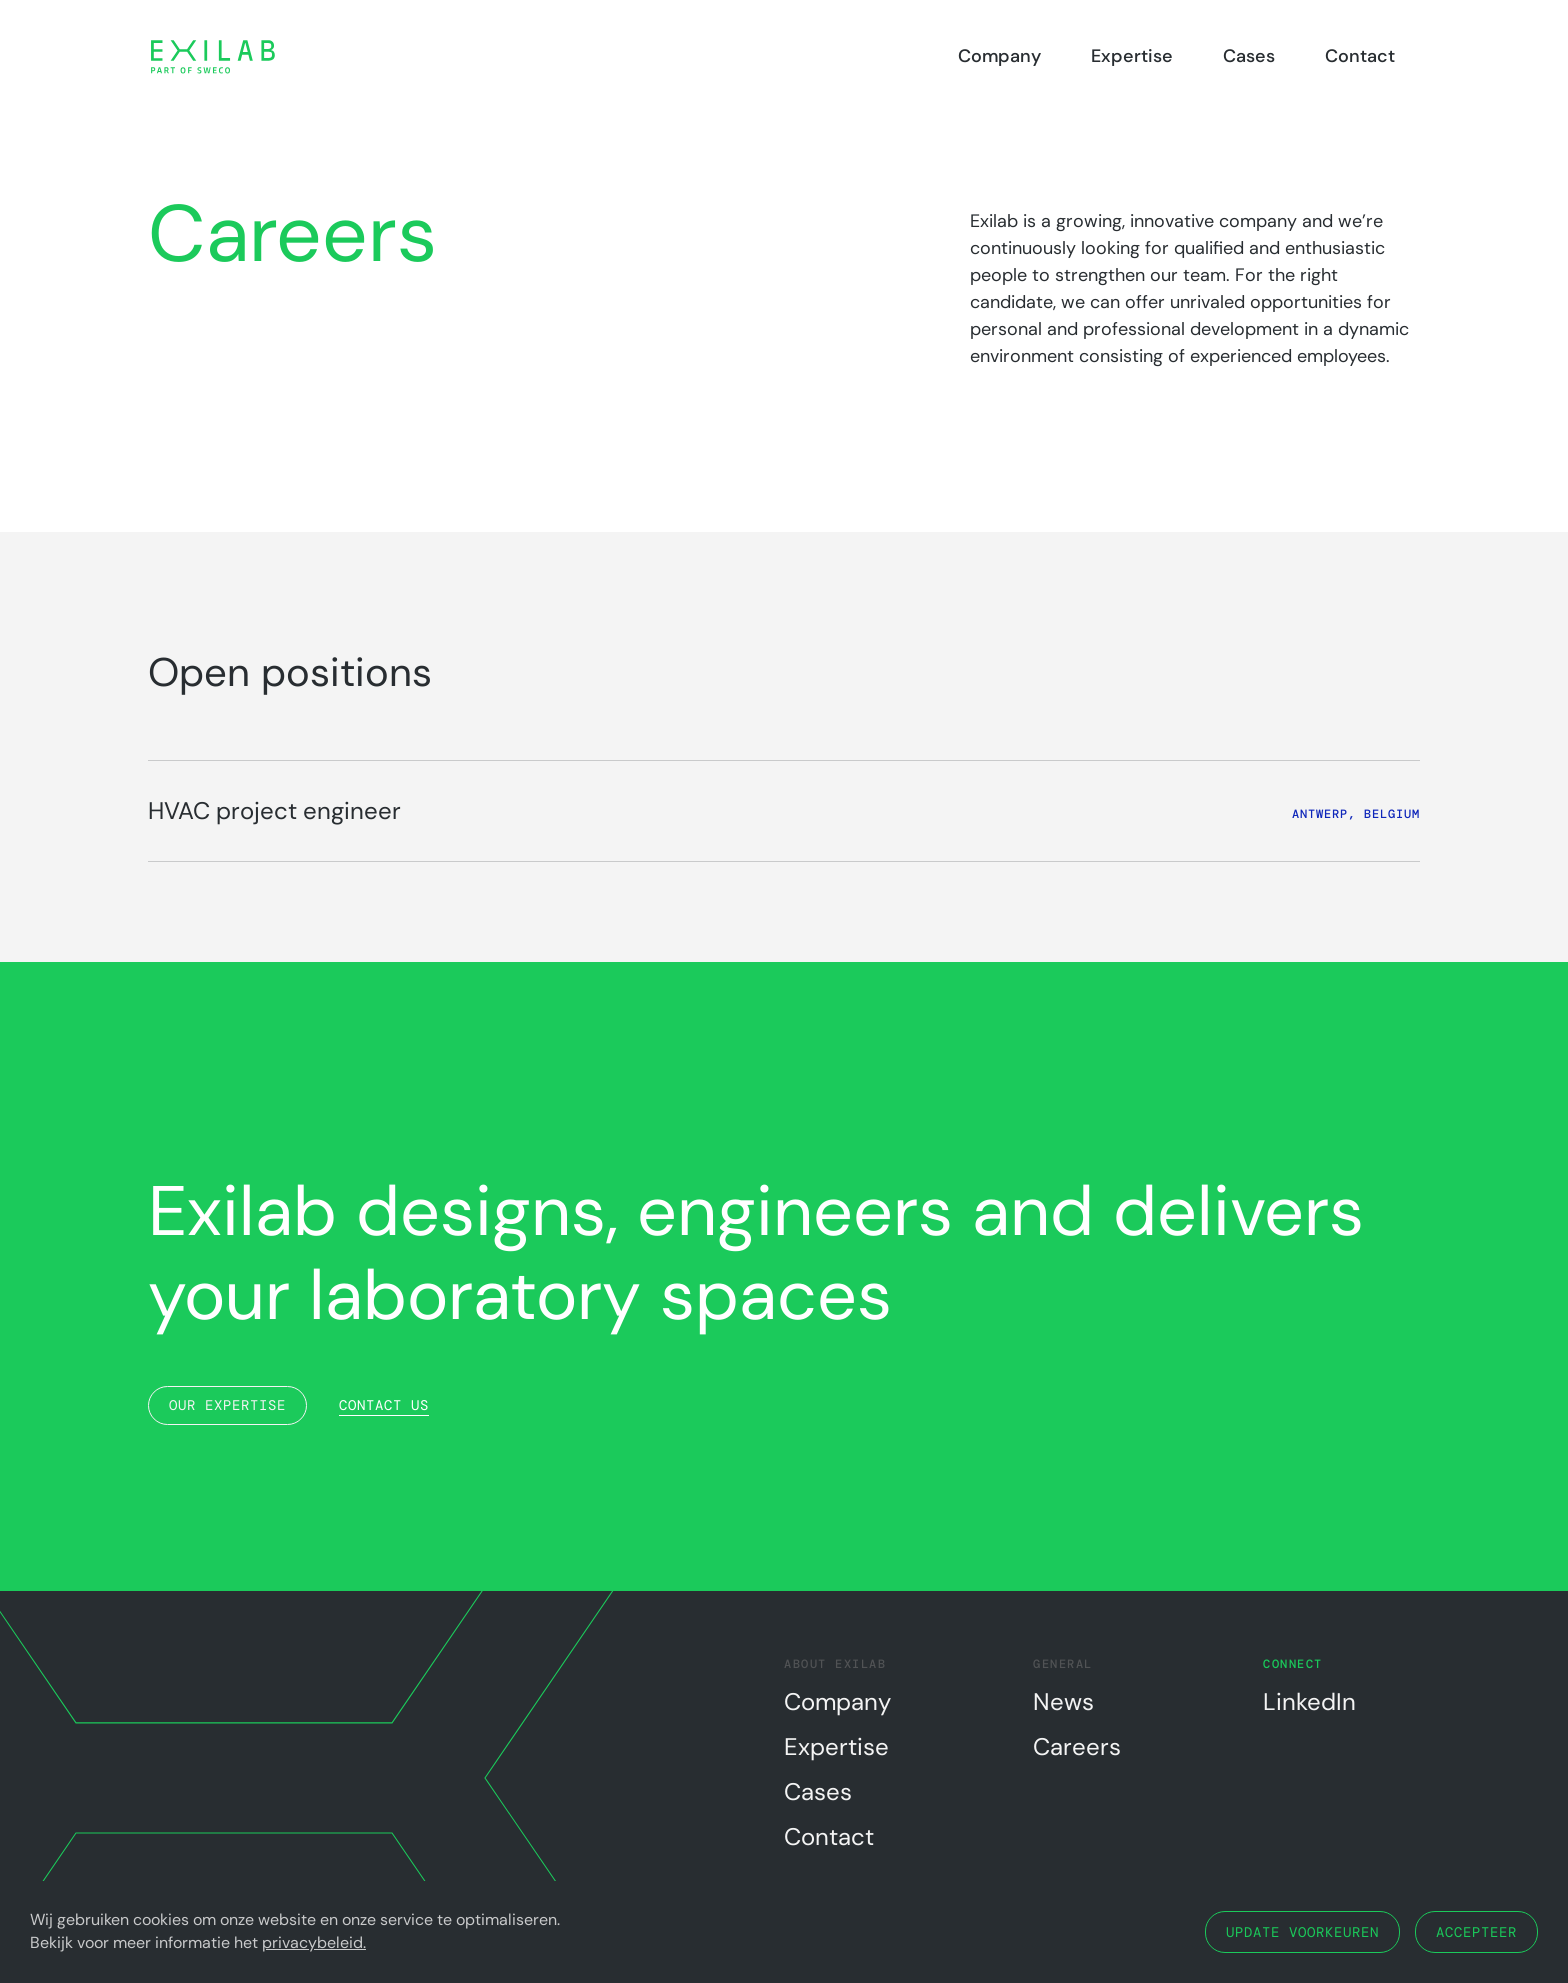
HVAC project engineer (274, 810)
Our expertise (227, 1405)
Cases (1249, 56)
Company (999, 56)
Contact (1360, 56)
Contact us (384, 1405)
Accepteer (1476, 1932)
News (1063, 1701)
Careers (1077, 1746)
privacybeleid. (314, 1942)
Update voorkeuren (1302, 1932)
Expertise (1132, 56)
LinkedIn (1309, 1701)
